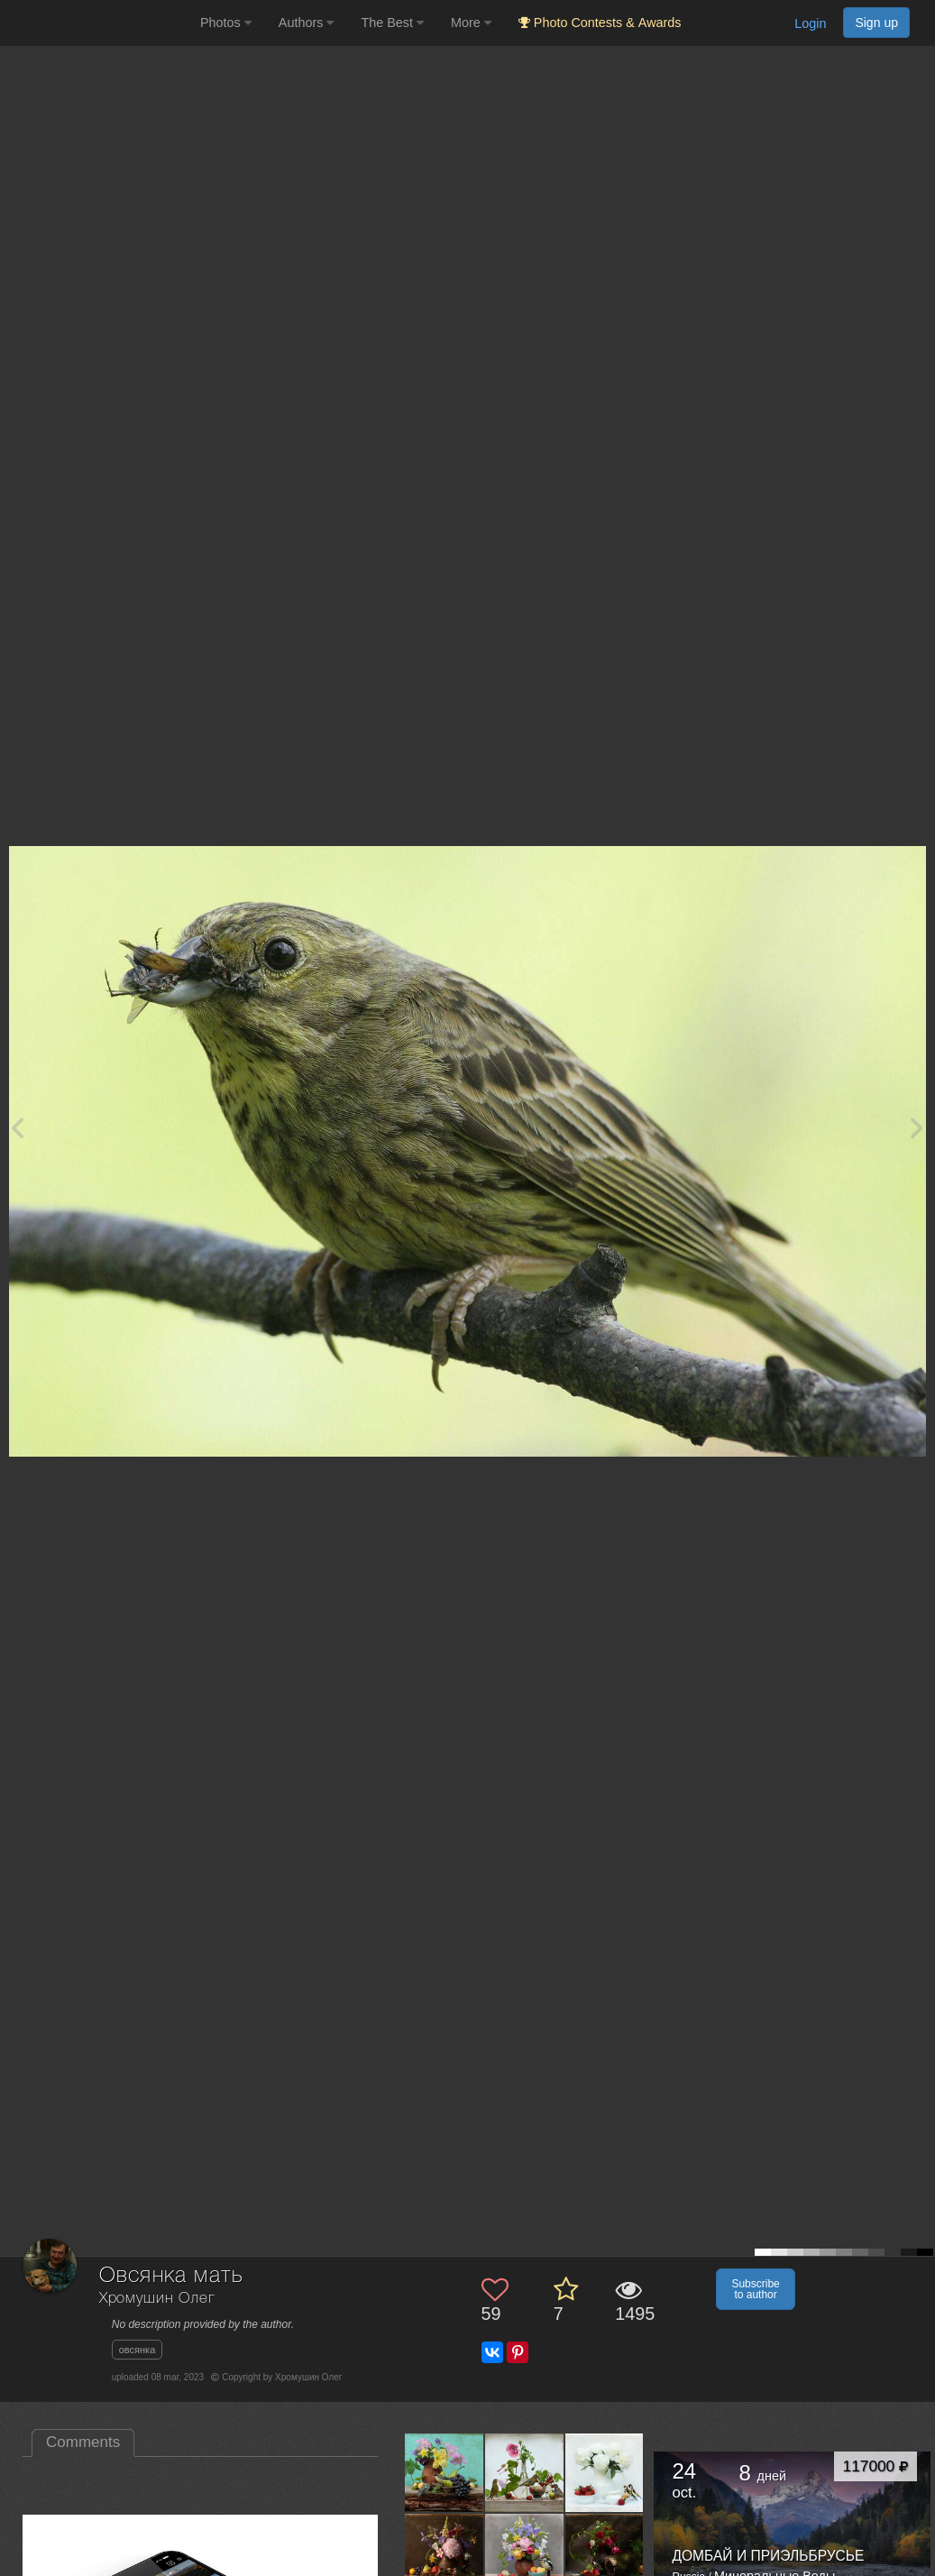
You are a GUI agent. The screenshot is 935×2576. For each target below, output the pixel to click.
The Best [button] (392, 22)
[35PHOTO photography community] (98, 23)
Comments (83, 2442)
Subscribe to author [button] (755, 2289)
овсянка (137, 2349)
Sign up (876, 22)
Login (810, 23)
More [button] (471, 22)
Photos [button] (226, 22)
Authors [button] (307, 22)
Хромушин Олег (157, 2298)
